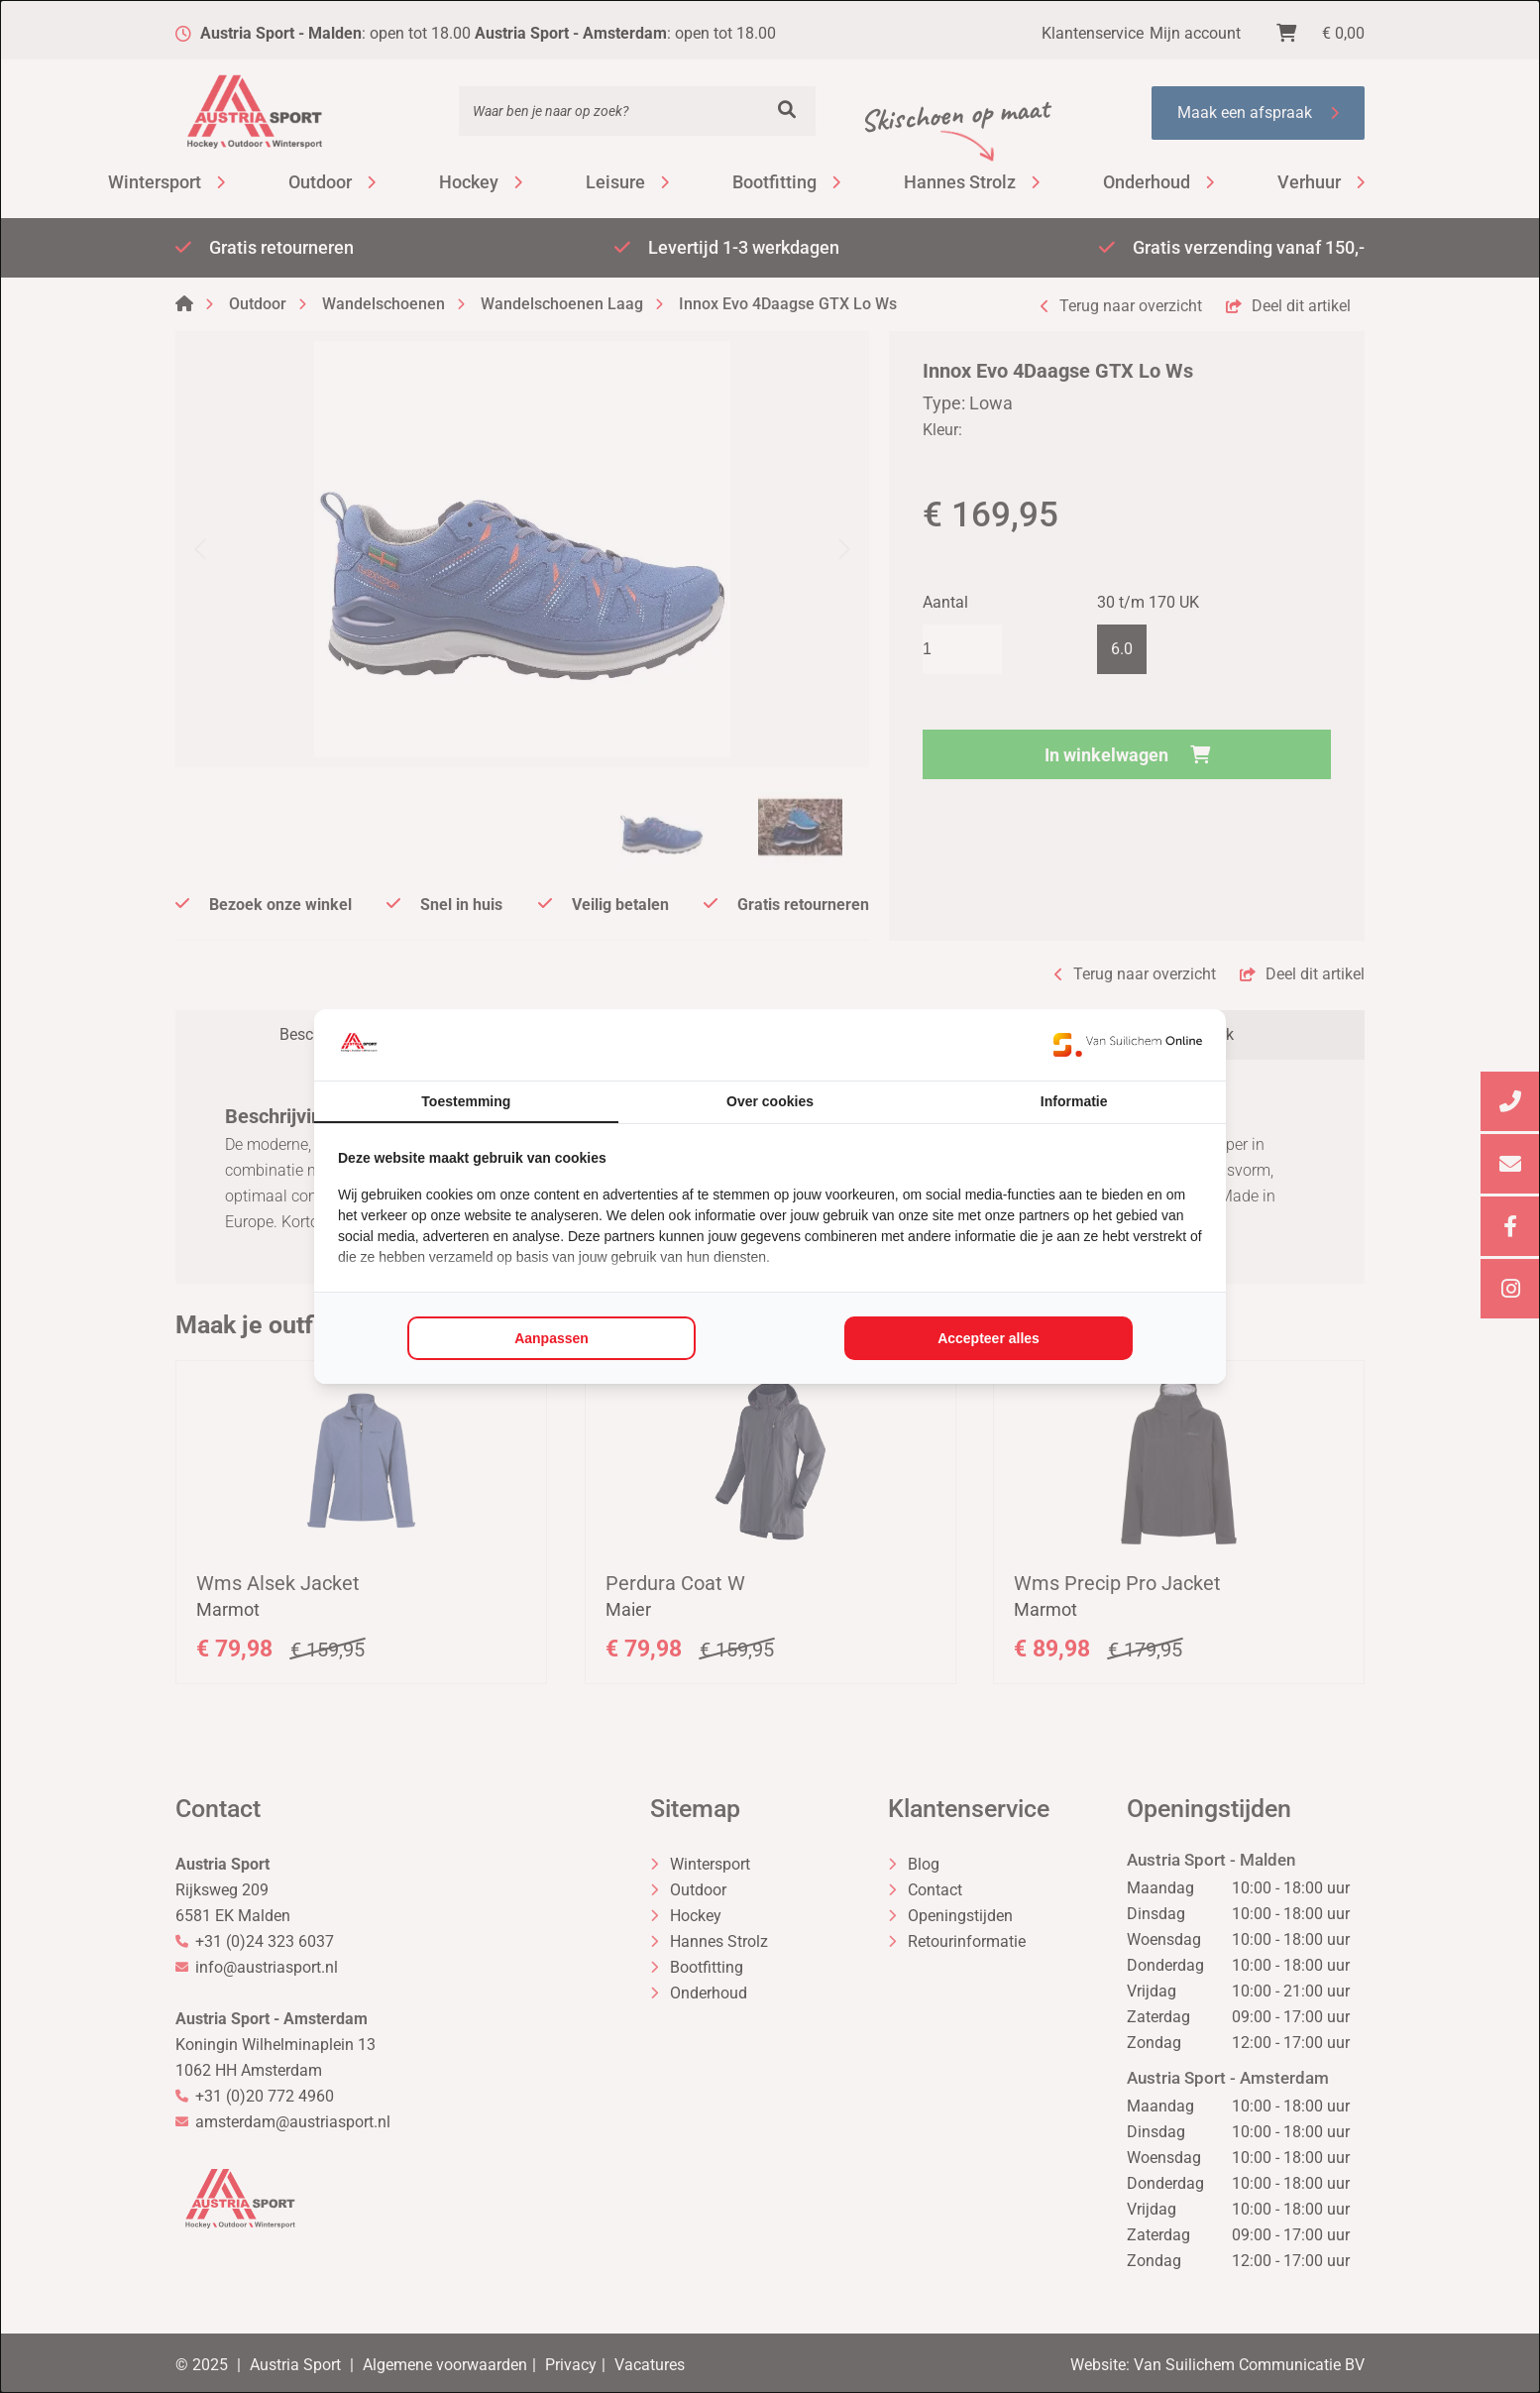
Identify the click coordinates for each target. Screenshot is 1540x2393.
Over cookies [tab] (770, 1101)
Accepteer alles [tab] (988, 1338)
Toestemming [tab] (465, 1101)
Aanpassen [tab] (551, 1338)
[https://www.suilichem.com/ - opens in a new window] (1127, 1045)
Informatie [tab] (1074, 1101)
